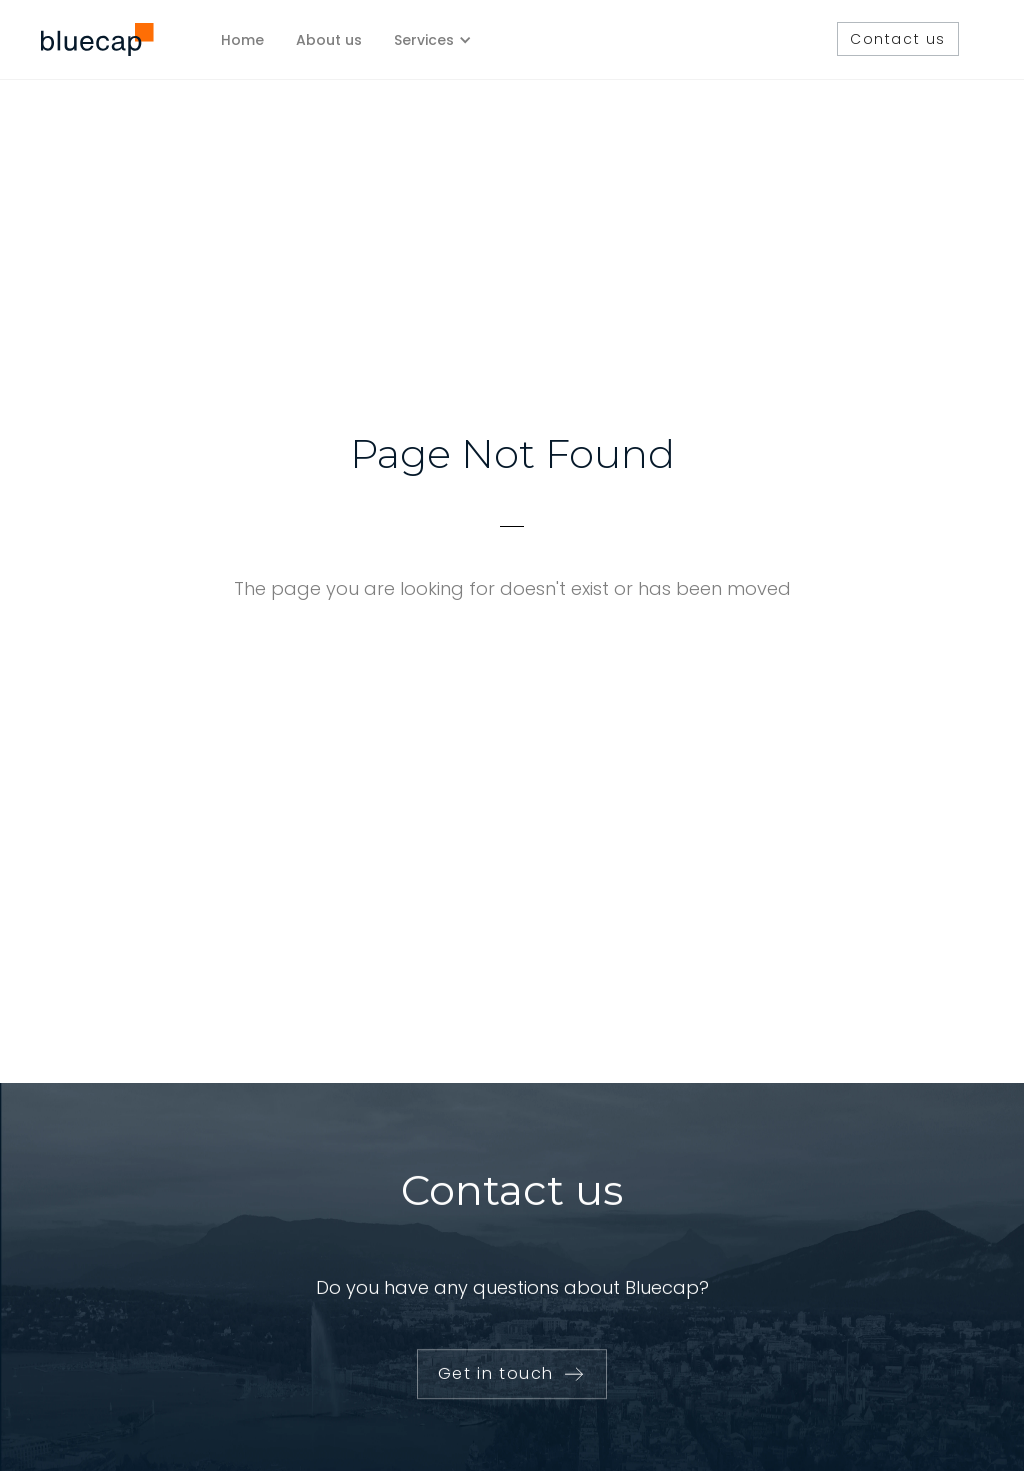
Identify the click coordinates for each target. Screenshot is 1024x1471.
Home (242, 40)
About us (329, 40)
